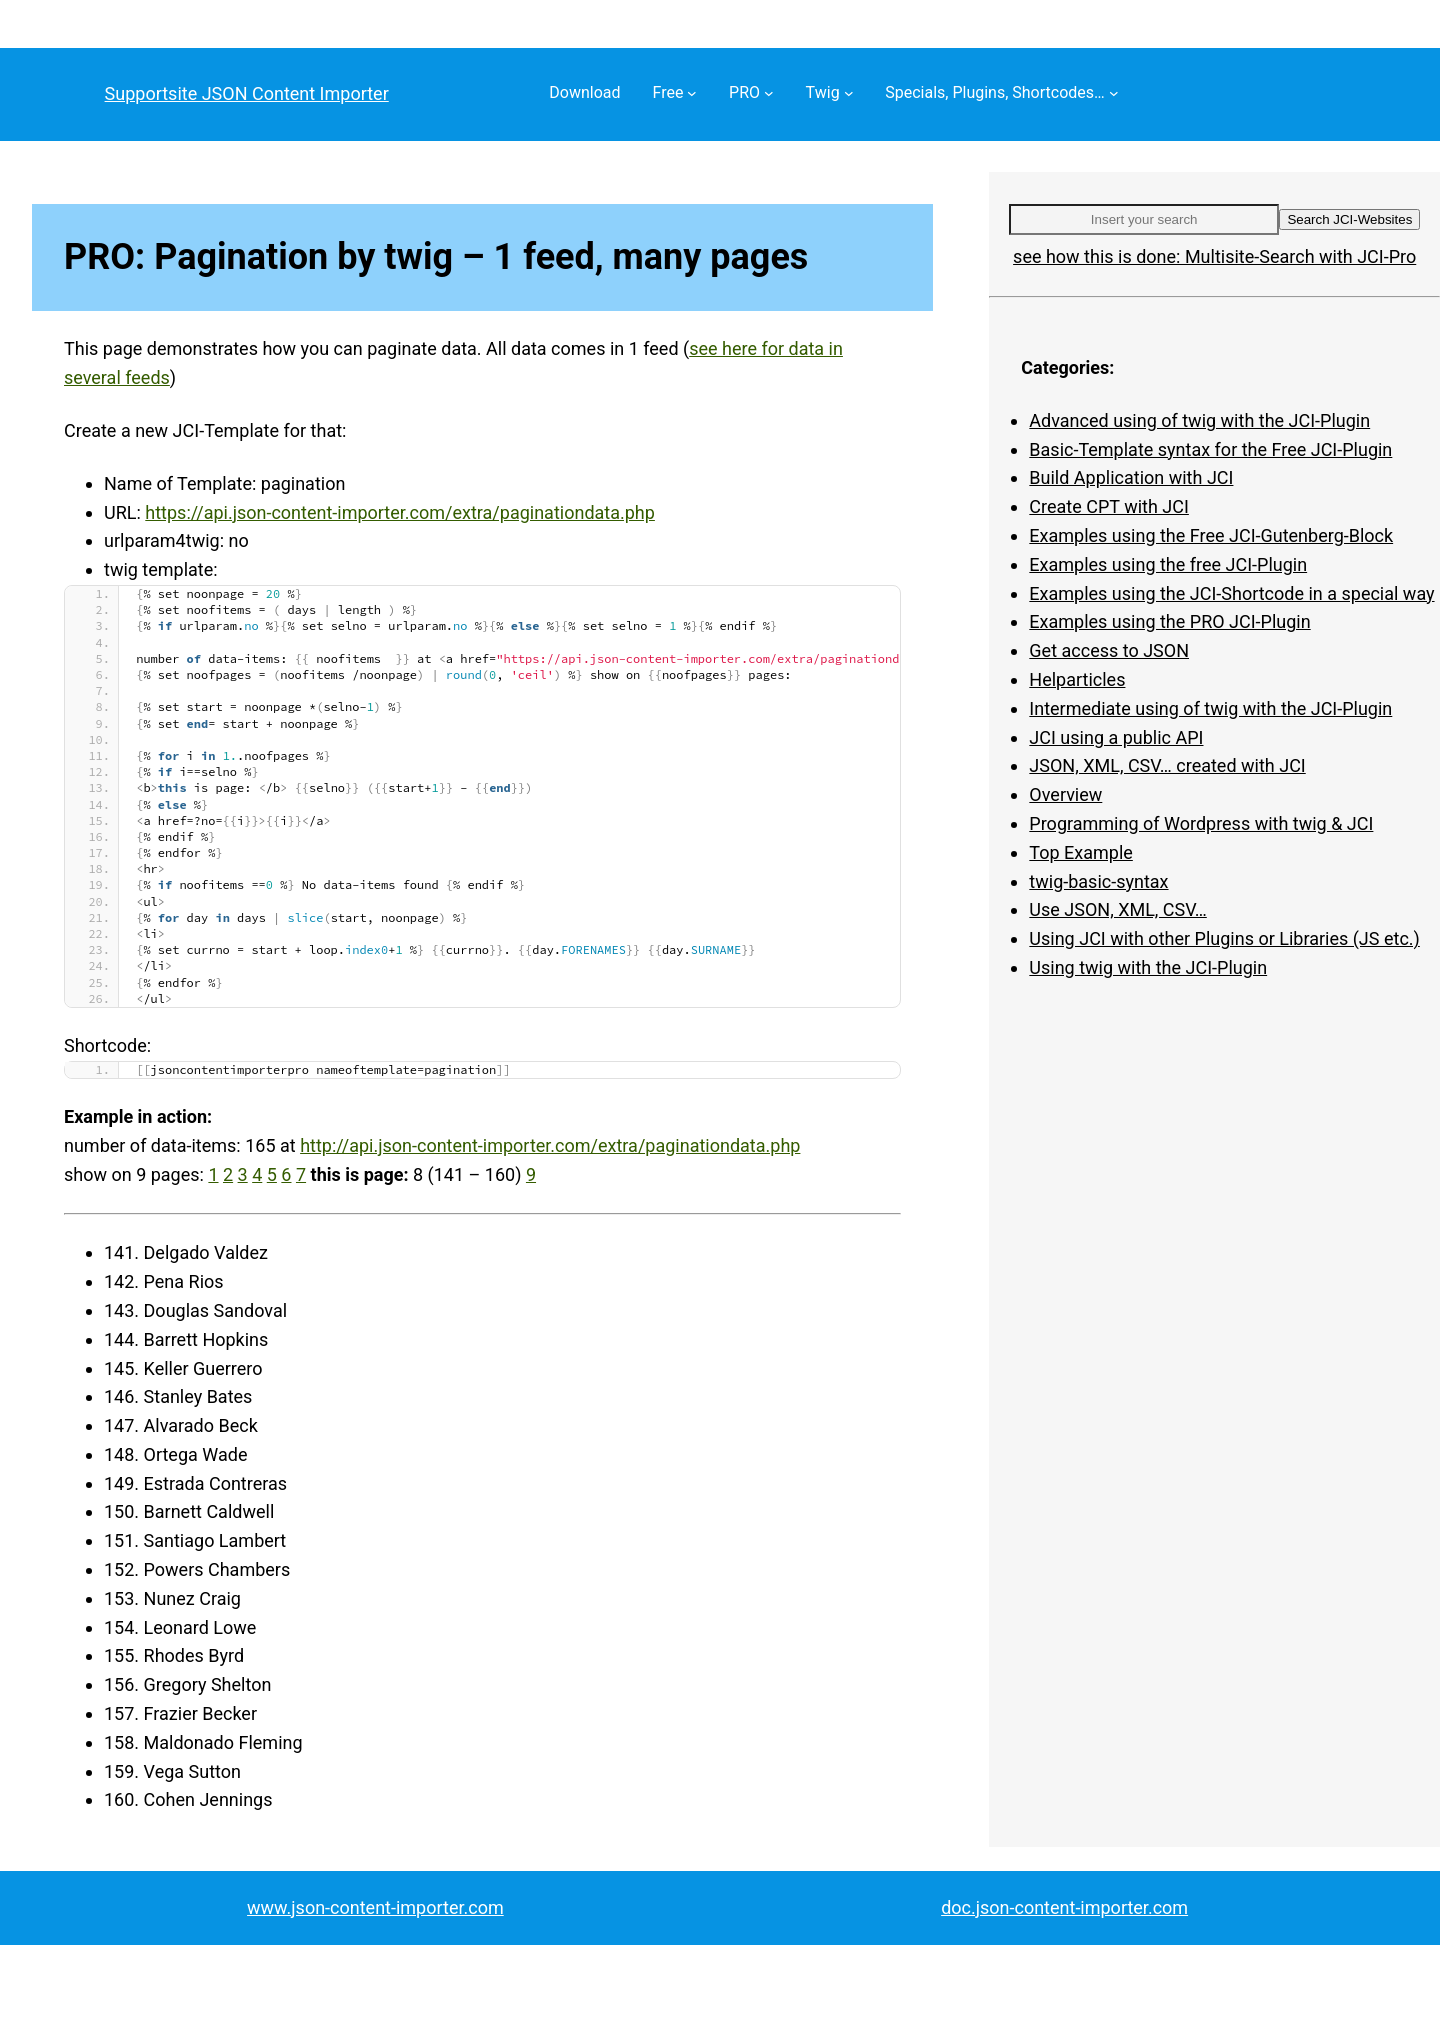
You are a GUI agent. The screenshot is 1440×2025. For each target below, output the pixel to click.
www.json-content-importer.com (375, 1907)
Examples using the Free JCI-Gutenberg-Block (1211, 535)
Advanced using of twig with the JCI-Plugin (1199, 420)
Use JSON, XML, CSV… (1117, 909)
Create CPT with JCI (1109, 506)
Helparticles (1077, 679)
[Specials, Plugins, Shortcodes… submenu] (1114, 93)
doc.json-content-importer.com (1064, 1907)
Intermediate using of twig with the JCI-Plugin (1210, 708)
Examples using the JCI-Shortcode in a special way (1231, 593)
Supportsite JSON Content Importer (247, 93)
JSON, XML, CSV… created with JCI (1167, 765)
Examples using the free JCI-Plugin (1168, 564)
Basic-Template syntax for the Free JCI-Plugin (1210, 449)
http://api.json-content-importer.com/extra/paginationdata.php (550, 1145)
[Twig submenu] (849, 93)
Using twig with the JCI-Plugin (1148, 967)
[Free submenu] (692, 93)
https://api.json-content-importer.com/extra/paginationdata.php (400, 512)
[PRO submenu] (769, 93)
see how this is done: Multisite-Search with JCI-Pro (1214, 256)
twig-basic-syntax (1098, 881)
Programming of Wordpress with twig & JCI (1201, 823)
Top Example (1080, 852)
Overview (1065, 794)
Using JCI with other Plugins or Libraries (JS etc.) (1224, 938)
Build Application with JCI (1131, 477)
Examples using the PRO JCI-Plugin (1169, 621)
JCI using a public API (1116, 737)
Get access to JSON (1109, 650)
